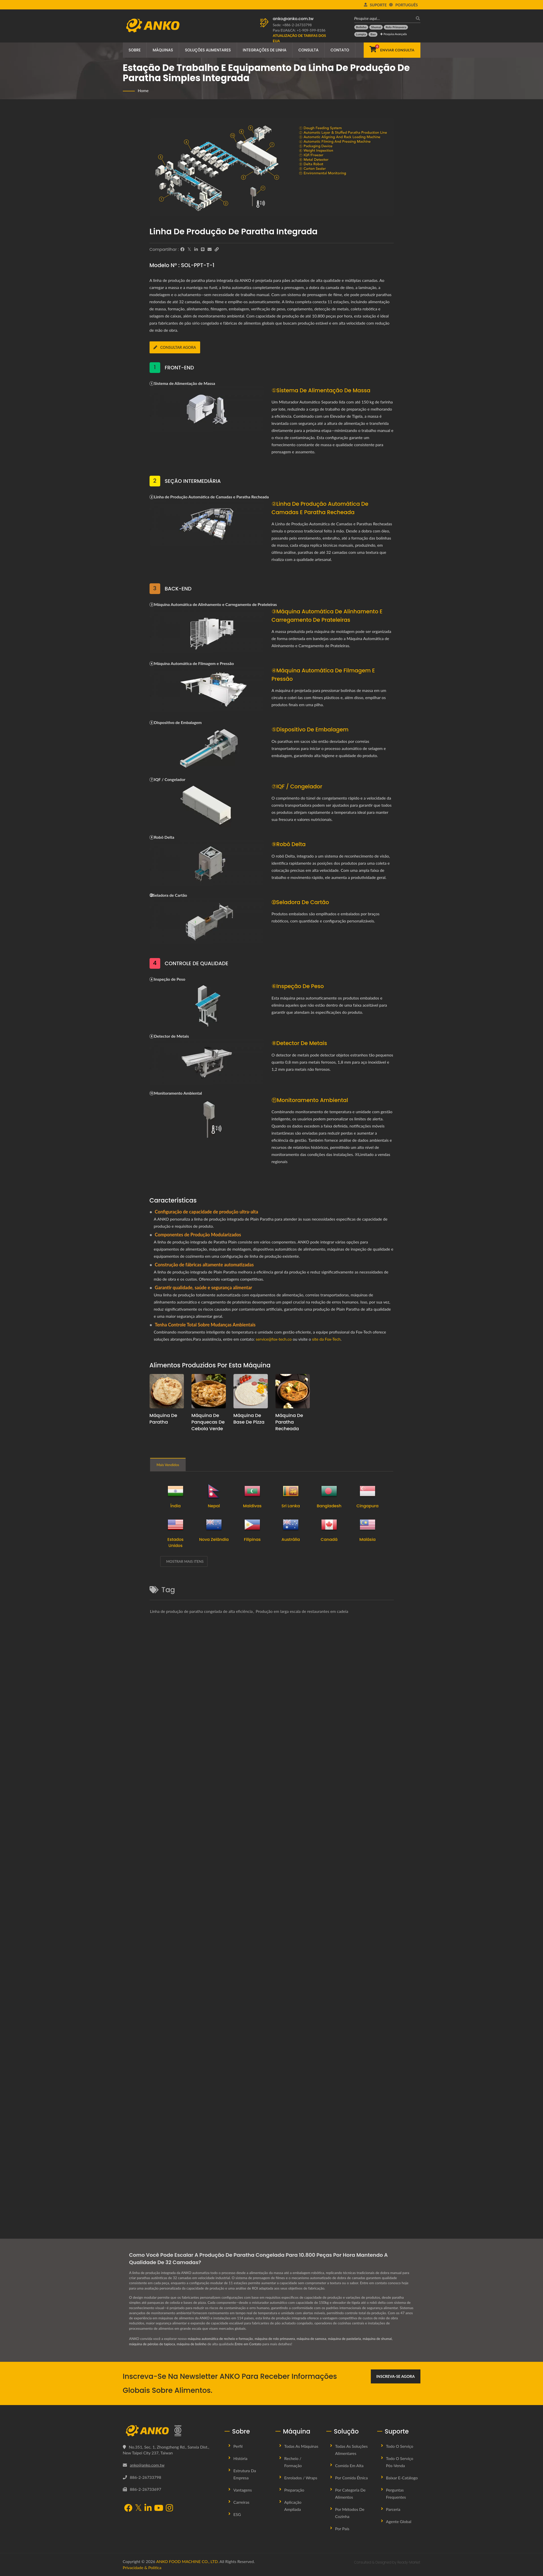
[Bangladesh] (329, 1492)
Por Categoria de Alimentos (350, 2494)
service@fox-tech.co (273, 1339)
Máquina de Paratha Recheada (289, 1422)
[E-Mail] (209, 249)
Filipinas (252, 1540)
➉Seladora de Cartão (168, 895)
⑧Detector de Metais (169, 1036)
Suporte (378, 5)
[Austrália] (291, 1525)
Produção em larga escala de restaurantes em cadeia (302, 1612)
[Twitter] (189, 249)
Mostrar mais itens (185, 1562)
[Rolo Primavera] (396, 27)
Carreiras (241, 2502)
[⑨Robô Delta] (207, 864)
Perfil (238, 2446)
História (240, 2459)
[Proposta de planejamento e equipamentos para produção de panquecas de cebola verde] (209, 1392)
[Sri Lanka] (291, 1492)
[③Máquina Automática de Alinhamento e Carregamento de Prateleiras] (207, 631)
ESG (237, 2515)
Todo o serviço (399, 2446)
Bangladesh (329, 1507)
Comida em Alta (349, 2466)
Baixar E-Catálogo (402, 2478)
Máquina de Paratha (163, 1419)
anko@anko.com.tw (293, 19)
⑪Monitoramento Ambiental (176, 1093)
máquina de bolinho (193, 2344)
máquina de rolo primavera (277, 2339)
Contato (339, 50)
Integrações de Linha (265, 50)
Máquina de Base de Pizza (249, 1419)
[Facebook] (182, 249)
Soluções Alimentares (208, 50)
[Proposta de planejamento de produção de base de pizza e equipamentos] (250, 1392)
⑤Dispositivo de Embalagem (176, 723)
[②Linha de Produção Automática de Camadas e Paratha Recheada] (207, 523)
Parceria (393, 2510)
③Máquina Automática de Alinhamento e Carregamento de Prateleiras (213, 605)
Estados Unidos (175, 1543)
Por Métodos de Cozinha (349, 2514)
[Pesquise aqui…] (383, 18)
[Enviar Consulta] (392, 50)
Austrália (291, 1540)
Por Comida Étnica (351, 2478)
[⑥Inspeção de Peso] (207, 1006)
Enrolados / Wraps (300, 2478)
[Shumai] (376, 27)
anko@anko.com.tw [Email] (147, 2465)
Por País (342, 2529)
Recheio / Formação (293, 2463)
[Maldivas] (252, 1492)
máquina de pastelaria (349, 2339)
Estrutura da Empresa (244, 2475)
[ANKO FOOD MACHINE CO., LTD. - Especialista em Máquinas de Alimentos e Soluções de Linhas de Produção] (153, 24)
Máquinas (163, 50)
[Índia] (175, 1492)
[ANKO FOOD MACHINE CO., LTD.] (170, 2431)
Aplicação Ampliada (293, 2506)
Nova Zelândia (214, 1540)
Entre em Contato (251, 2344)
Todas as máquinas (301, 2446)
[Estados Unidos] (175, 1525)
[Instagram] (169, 2509)
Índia (175, 1507)
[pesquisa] (416, 18)
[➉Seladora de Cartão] (207, 922)
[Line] (202, 249)
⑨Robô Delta (162, 837)
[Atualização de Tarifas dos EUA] (301, 38)
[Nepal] (214, 1492)
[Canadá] (329, 1525)
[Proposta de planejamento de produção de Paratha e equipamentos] (167, 1392)
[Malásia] (367, 1525)
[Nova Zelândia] (214, 1525)
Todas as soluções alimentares (351, 2450)
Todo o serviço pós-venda (399, 2463)
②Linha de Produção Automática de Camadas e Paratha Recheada (209, 497)
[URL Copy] (216, 249)
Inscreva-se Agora (395, 2377)
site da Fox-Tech (326, 1339)
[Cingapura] (367, 1492)
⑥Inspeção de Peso (167, 979)
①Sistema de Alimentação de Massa (182, 384)
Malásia (367, 1540)
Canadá (329, 1540)
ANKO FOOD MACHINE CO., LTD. (187, 2562)
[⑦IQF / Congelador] (207, 806)
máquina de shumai (383, 2339)
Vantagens (242, 2490)
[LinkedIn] (196, 249)
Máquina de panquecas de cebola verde (208, 1422)
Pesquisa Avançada (393, 34)
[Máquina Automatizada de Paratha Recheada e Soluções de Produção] (292, 1392)
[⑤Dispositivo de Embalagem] (207, 749)
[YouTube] (158, 2509)
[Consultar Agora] (175, 347)
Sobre (135, 50)
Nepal (214, 1507)
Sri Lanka (291, 1507)
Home (143, 90)
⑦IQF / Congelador (167, 780)
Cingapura (367, 1507)
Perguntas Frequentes (396, 2494)
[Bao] (373, 34)
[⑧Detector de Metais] (207, 1063)
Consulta (308, 50)
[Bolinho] (361, 27)
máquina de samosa (315, 2339)
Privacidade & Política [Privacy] (142, 2568)
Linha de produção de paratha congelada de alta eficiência (201, 1612)
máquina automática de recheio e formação (221, 2339)
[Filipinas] (252, 1525)
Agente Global (399, 2522)
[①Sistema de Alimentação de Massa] (207, 410)
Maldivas (252, 1507)
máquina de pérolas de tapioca (153, 2344)
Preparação (294, 2490)
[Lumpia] (361, 34)
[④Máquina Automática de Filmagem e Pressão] (207, 690)
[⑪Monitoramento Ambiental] (207, 1120)
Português (406, 5)
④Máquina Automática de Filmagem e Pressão (192, 664)
